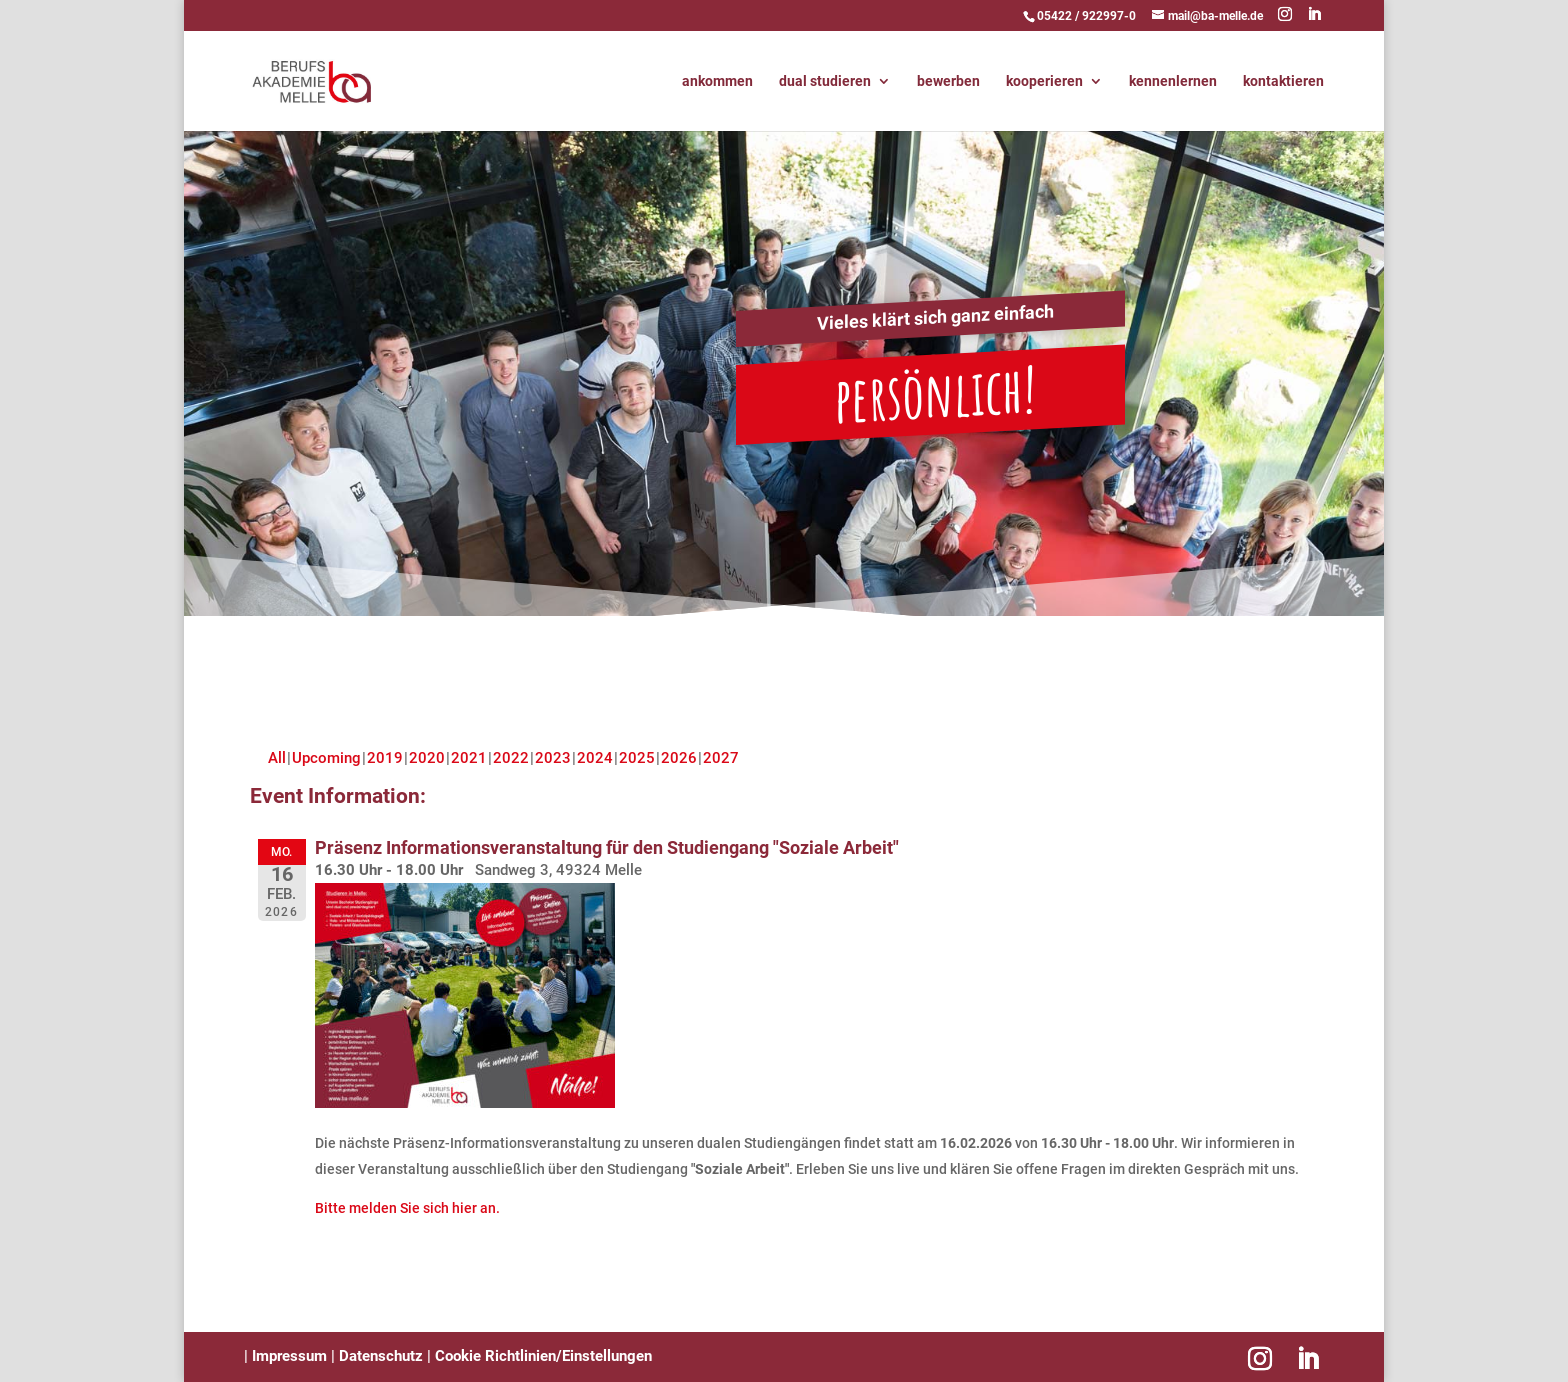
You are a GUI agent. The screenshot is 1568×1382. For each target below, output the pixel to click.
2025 (637, 758)
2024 (595, 758)
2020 (427, 758)
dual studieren (825, 81)
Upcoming (326, 758)
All (277, 758)
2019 (385, 758)
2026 (679, 758)
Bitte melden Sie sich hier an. (407, 1208)
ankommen (717, 81)
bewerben (948, 81)
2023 (553, 758)
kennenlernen (1173, 81)
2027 (721, 758)
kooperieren (1044, 81)
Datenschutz (381, 1356)
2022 (511, 758)
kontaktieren (1283, 81)
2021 (469, 758)
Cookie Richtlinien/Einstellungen (543, 1356)
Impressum (287, 1356)
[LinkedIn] (1314, 14)
